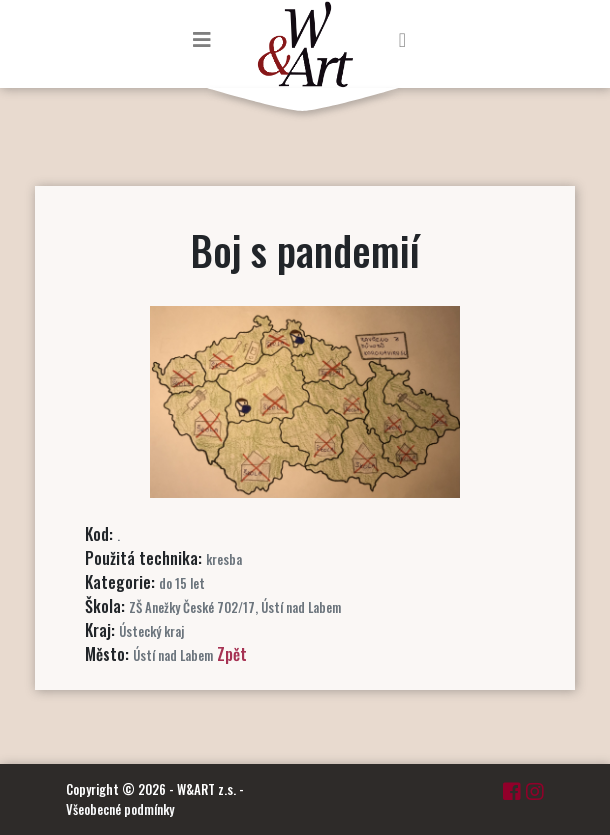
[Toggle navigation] (202, 39)
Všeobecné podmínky (120, 809)
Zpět (232, 654)
